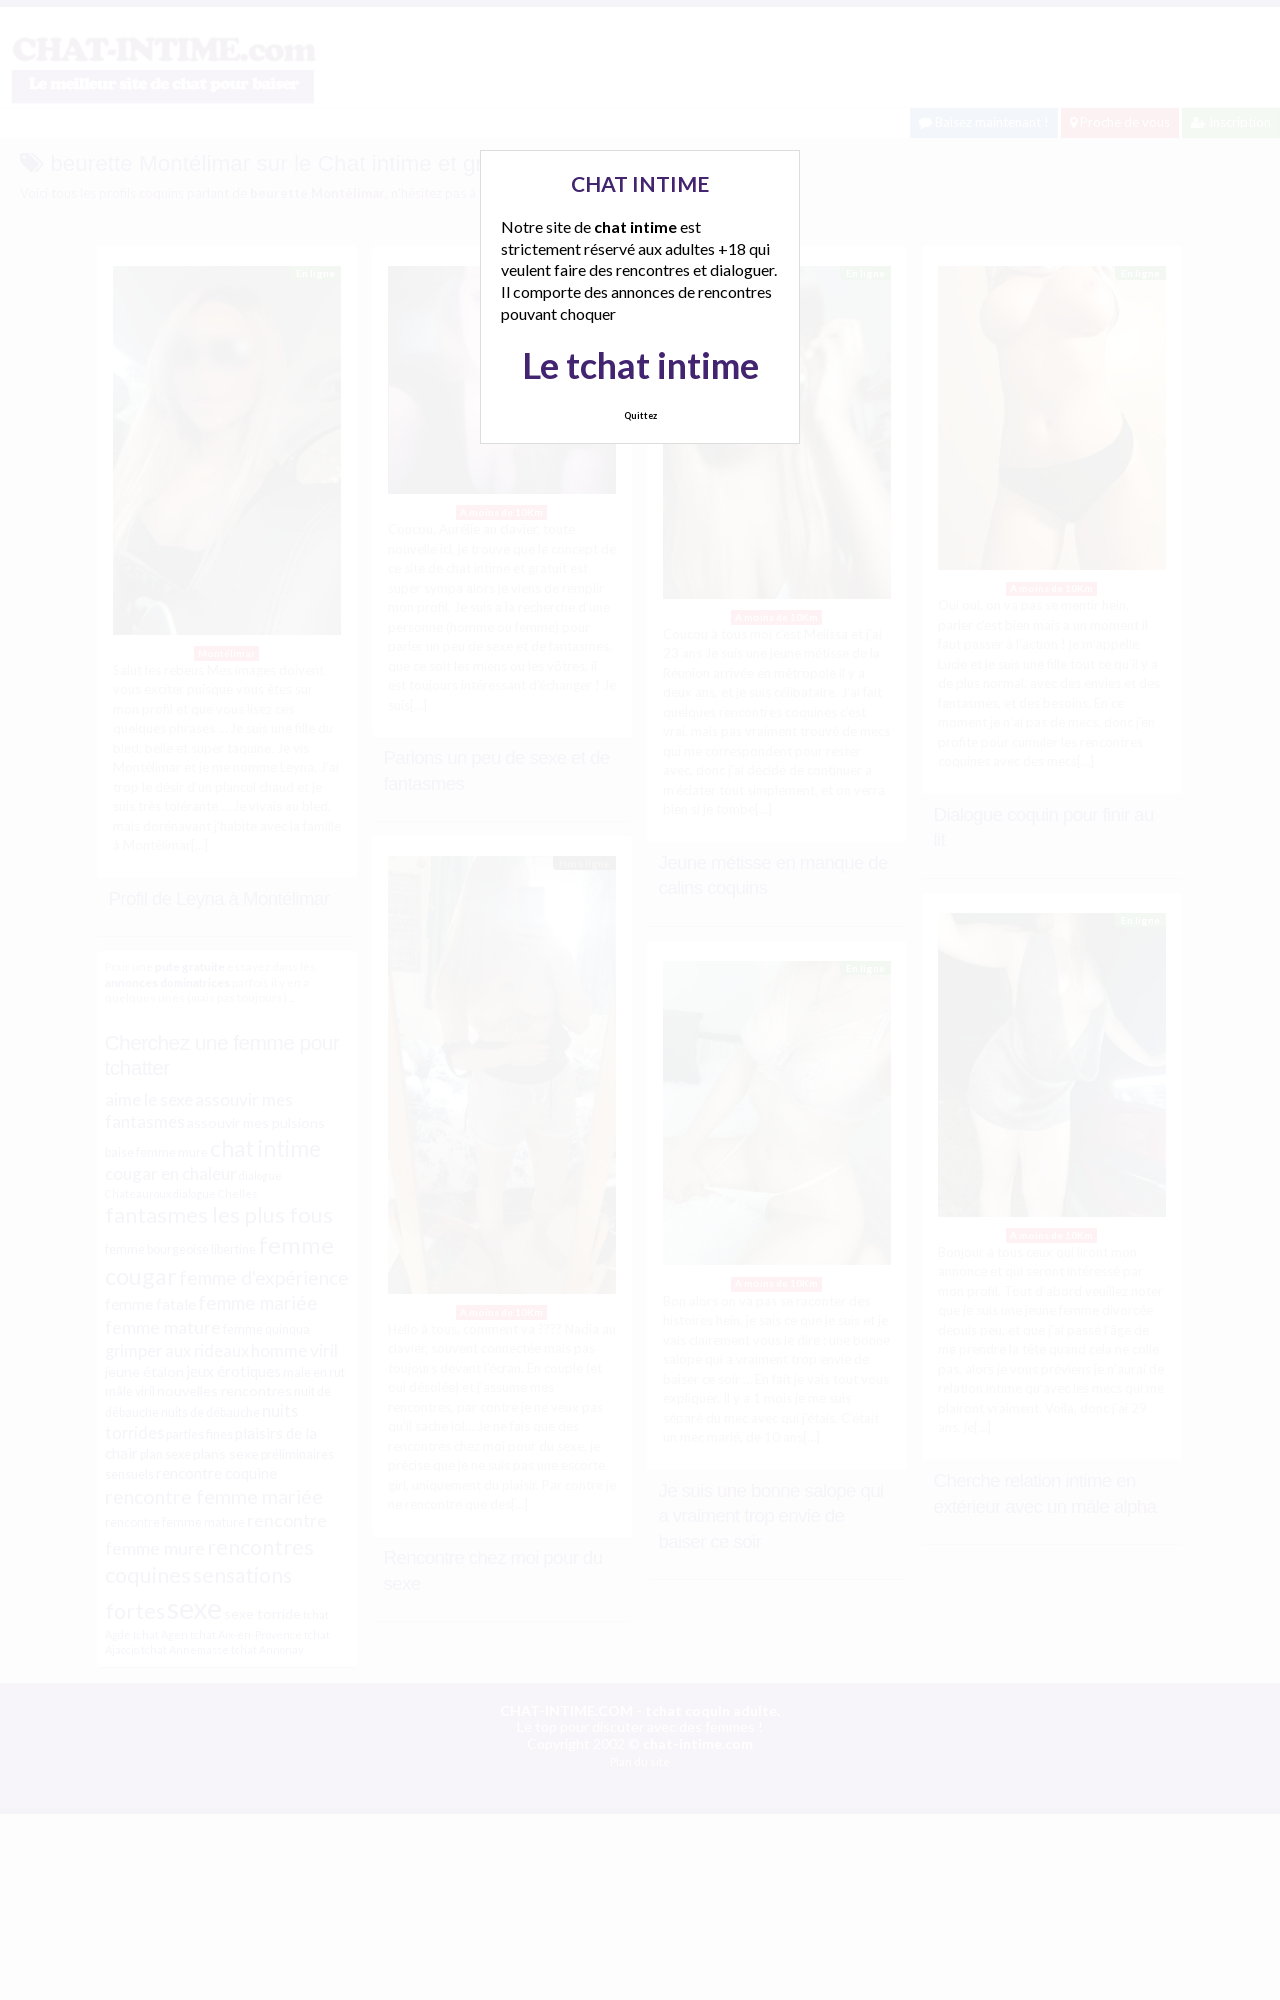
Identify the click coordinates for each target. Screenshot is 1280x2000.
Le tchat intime (640, 365)
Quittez (640, 415)
